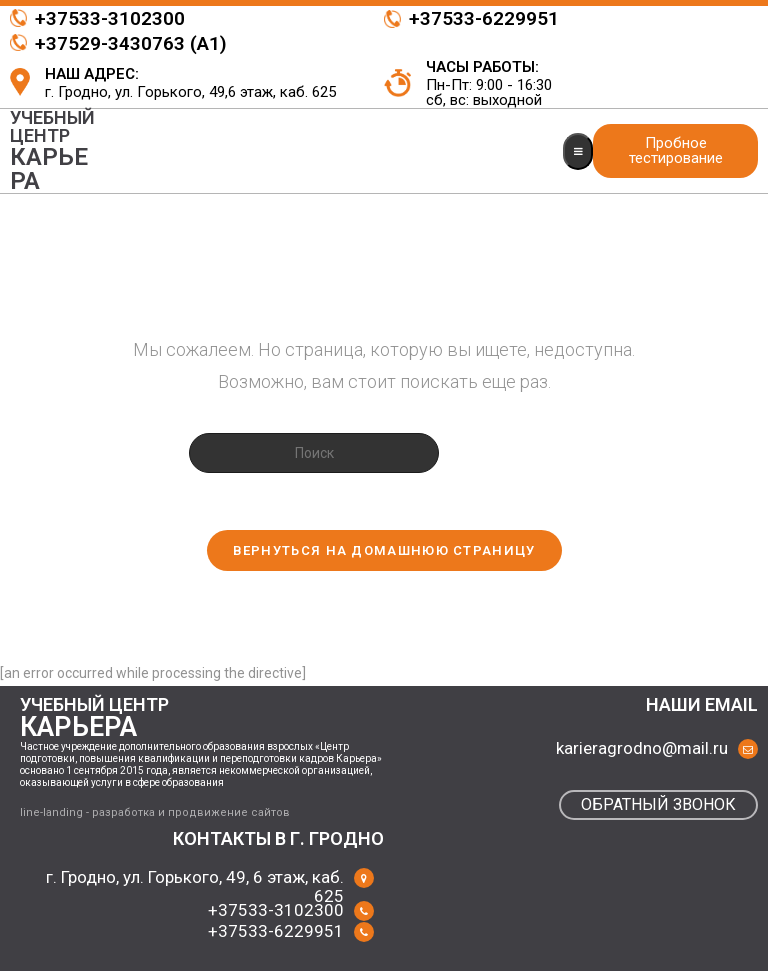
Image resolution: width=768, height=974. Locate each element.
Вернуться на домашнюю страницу (384, 553)
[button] (675, 151)
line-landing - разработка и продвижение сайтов (155, 816)
